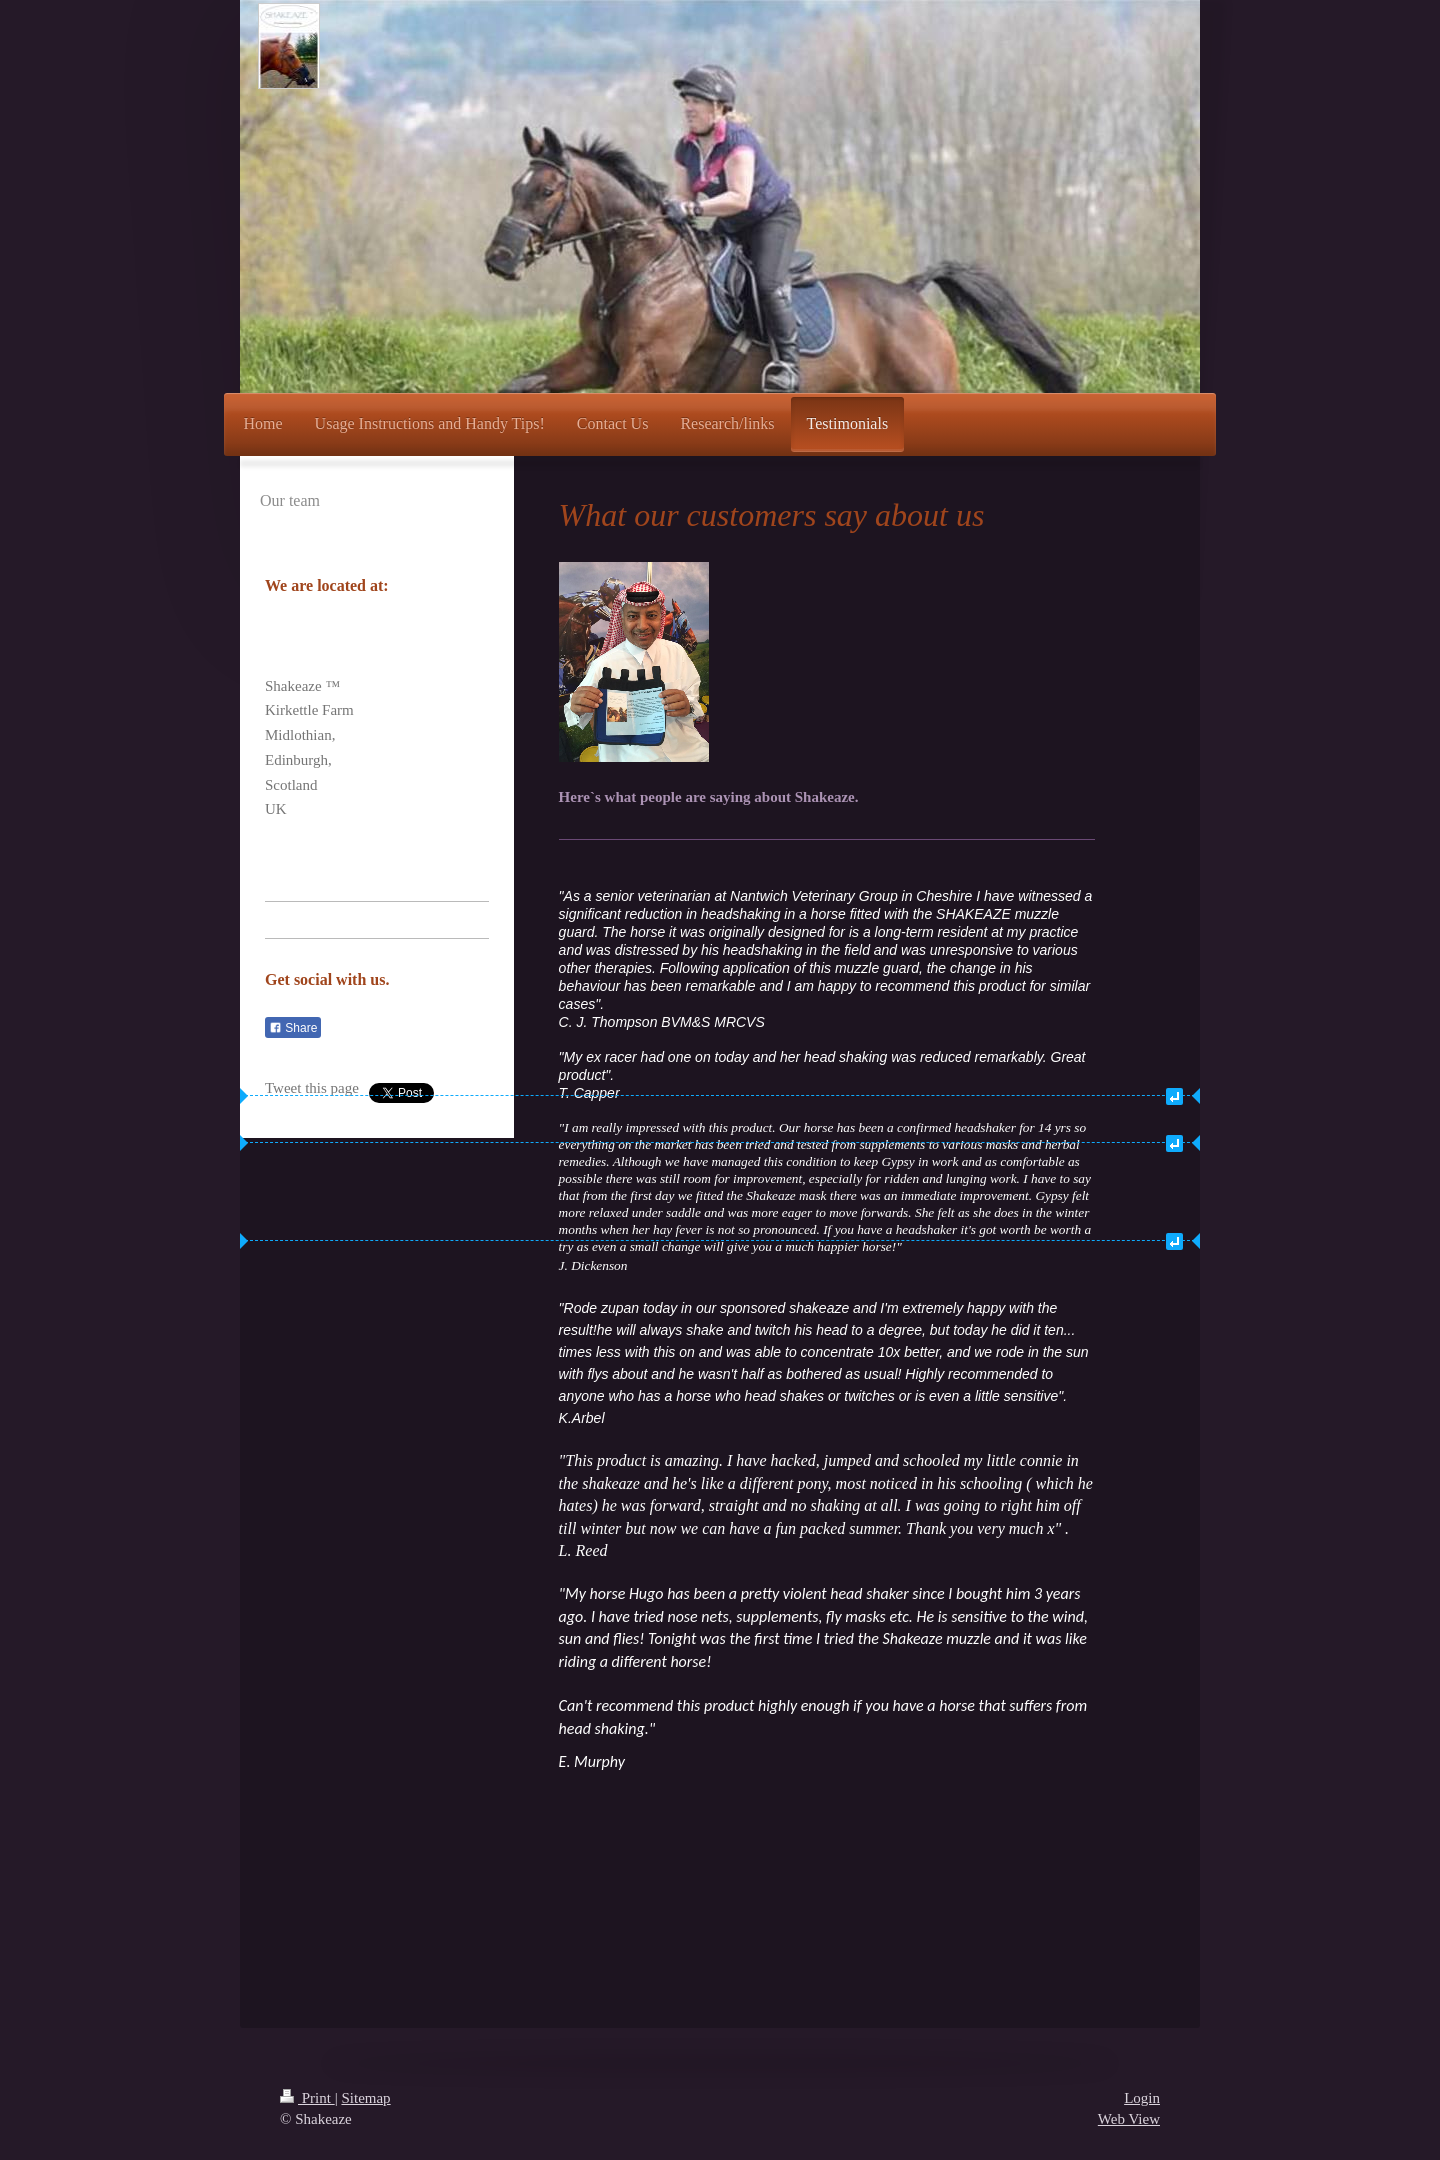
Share (293, 1028)
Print (307, 2098)
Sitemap (365, 2098)
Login (1142, 2098)
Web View (1129, 2119)
